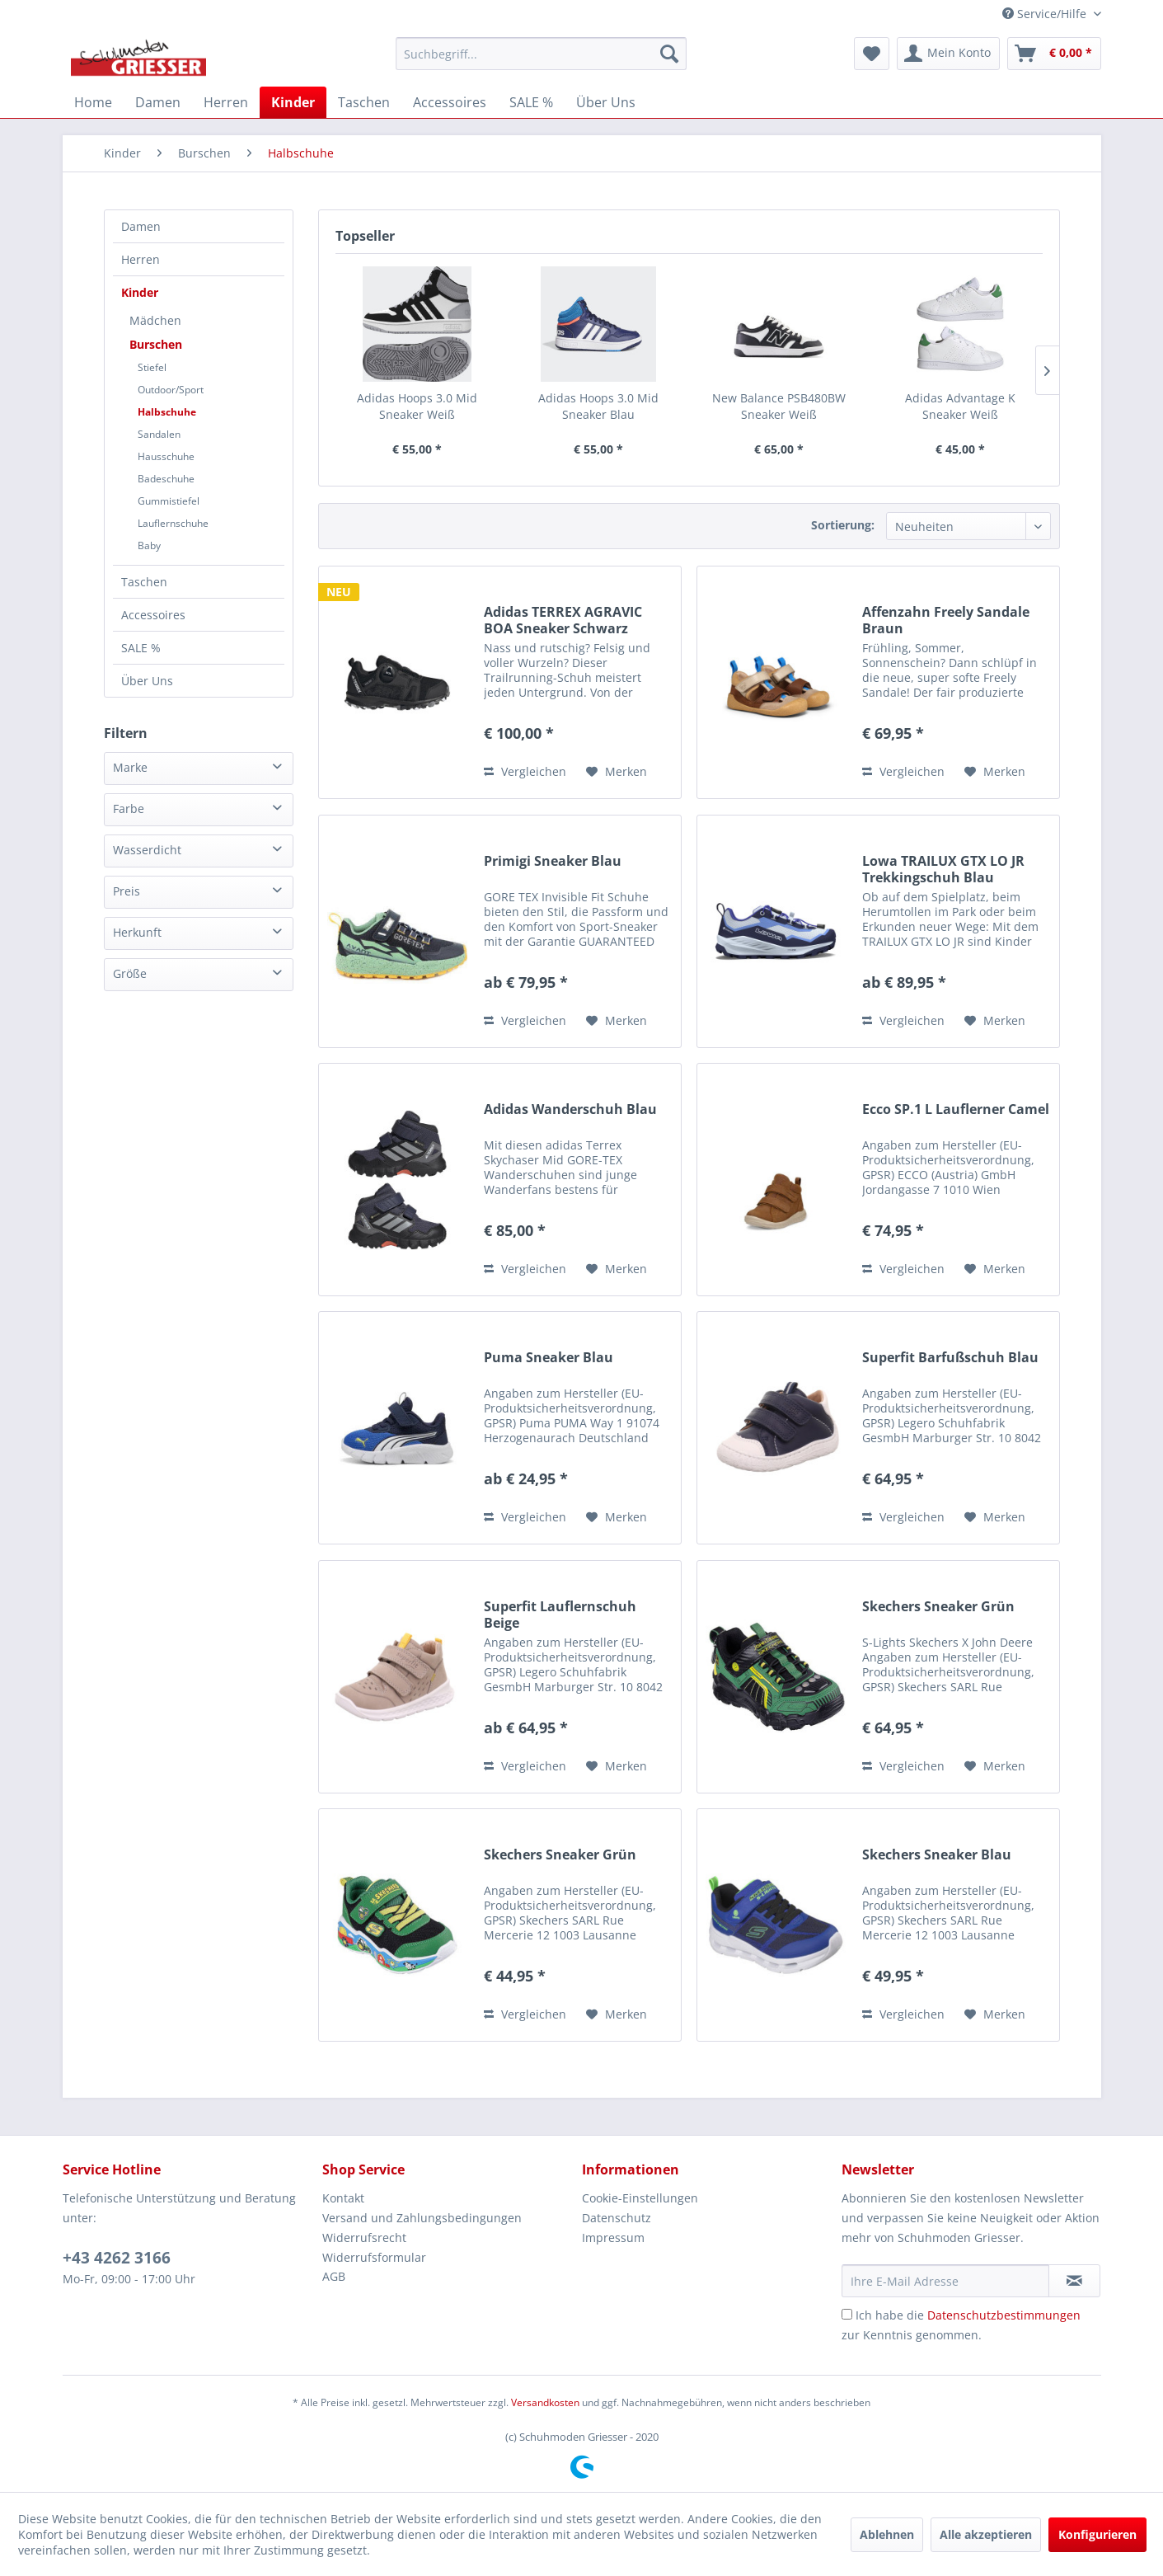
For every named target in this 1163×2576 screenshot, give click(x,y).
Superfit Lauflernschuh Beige (560, 1614)
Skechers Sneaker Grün (938, 1606)
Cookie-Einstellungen (640, 2198)
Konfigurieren (1097, 2534)
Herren (140, 259)
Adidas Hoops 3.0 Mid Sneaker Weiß (417, 406)
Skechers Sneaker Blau (936, 1855)
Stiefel (152, 367)
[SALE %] (531, 102)
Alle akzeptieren (986, 2534)
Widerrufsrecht (364, 2237)
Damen (141, 226)
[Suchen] (669, 53)
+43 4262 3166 (117, 2257)
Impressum (613, 2237)
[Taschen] (363, 102)
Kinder (139, 292)
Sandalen (159, 434)
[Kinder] (293, 102)
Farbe (128, 808)
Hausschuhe (166, 456)
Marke (130, 767)
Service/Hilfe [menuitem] (1046, 13)
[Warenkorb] (1054, 53)
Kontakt (343, 2198)
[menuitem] (541, 53)
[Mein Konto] (948, 53)
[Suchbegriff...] (541, 53)
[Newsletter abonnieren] (1074, 2280)
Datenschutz (616, 2218)
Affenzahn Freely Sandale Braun (945, 620)
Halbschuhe (167, 412)
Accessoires (153, 615)
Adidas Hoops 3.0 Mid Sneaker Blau (598, 406)
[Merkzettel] (871, 53)
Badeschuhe (166, 479)
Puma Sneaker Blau (548, 1357)
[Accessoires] (449, 102)
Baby (149, 545)
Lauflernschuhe (173, 523)
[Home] (93, 102)
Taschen (144, 582)
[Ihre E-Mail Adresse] (945, 2280)
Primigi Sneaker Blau (552, 861)
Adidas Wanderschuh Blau (570, 1109)
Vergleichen (525, 771)
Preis (126, 891)
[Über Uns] (606, 102)
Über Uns (147, 681)
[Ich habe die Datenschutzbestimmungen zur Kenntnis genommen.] (847, 2314)
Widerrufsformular (374, 2257)
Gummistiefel (168, 501)
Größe (130, 973)
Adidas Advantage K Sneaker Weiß (960, 406)
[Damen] (158, 102)
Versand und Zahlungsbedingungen (422, 2218)
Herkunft (137, 932)
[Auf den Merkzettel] (616, 772)
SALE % (141, 648)
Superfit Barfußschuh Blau (950, 1357)
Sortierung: (843, 525)
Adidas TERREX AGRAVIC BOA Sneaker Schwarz (563, 620)
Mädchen (155, 320)
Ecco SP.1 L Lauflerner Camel (955, 1109)
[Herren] (226, 102)
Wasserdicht (147, 850)
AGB (333, 2276)
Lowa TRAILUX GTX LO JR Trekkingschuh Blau (943, 869)
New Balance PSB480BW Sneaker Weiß (779, 406)
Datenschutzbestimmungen (1004, 2315)
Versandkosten (545, 2402)
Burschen (155, 344)
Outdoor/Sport (171, 390)
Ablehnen (887, 2534)
